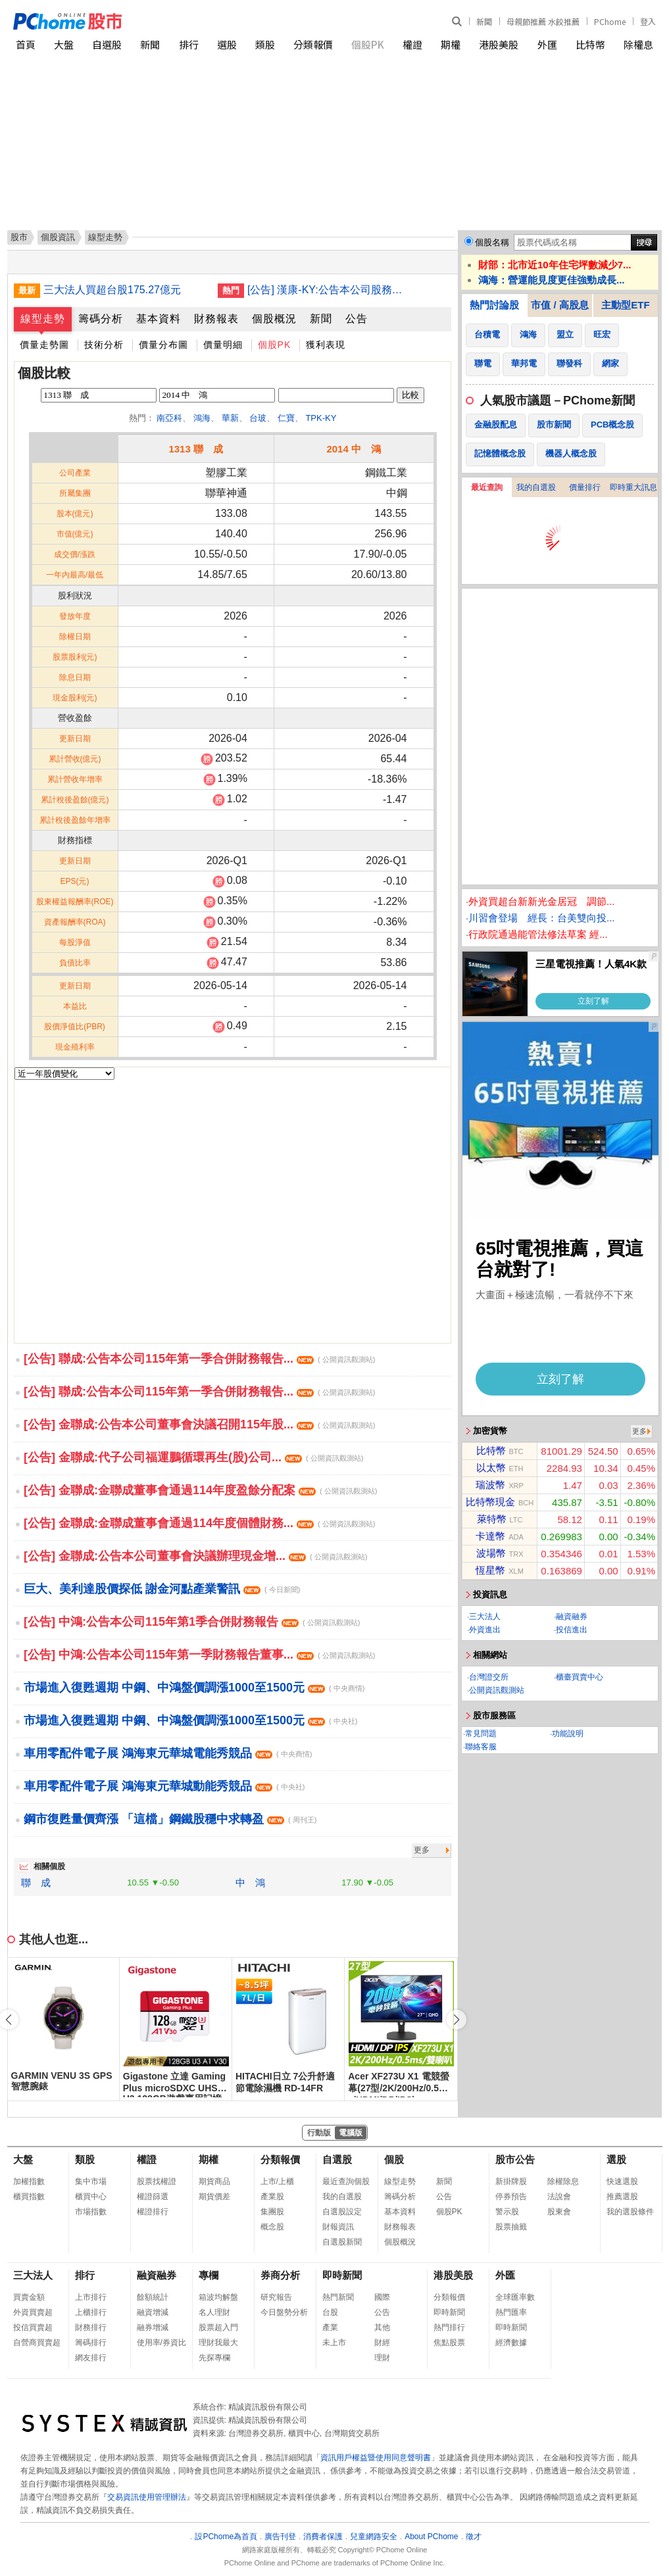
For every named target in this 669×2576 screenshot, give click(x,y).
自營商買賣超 (37, 2342)
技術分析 (104, 344)
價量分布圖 (163, 344)
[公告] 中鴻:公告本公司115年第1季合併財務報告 (192, 1621)
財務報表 (216, 318)
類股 (265, 44)
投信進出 (571, 1629)
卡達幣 (490, 1536)
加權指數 (29, 2181)
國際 (382, 2297)
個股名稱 (492, 242)
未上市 (334, 2342)
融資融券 (571, 1616)
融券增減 (152, 2327)
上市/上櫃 (277, 2181)
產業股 (272, 2196)
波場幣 (491, 1553)
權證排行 (152, 2211)
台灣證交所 (488, 1677)
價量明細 (223, 344)
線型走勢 (42, 318)
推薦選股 (622, 2196)
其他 (382, 2327)
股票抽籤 (511, 2226)
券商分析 (280, 2275)
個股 (394, 2159)
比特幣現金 (490, 1501)
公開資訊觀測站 (496, 1690)
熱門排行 (449, 2327)
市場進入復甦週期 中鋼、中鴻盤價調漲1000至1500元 (194, 1687)
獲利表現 (325, 344)
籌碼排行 (91, 2342)
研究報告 (276, 2297)
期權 (450, 44)
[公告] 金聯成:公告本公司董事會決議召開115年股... (199, 1424)
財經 (382, 2342)
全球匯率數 (515, 2297)
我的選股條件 (630, 2211)
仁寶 (286, 418)
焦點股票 (449, 2342)
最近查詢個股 (346, 2181)
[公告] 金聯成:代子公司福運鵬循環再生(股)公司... (193, 1457)
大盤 (64, 44)
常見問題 (481, 1733)
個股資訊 (58, 237)
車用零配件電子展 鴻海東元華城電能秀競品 (168, 1753)
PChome (610, 21)
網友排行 (91, 2357)
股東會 (559, 2211)
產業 (330, 2327)
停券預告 (511, 2196)
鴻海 (202, 418)
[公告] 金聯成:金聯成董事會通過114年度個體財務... (199, 1523)
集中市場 (91, 2181)
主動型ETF (625, 304)
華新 (230, 418)
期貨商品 (214, 2181)
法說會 (559, 2196)
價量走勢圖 (44, 344)
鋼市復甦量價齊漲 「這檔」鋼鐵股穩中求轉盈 (170, 1819)
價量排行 (585, 487)
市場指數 (91, 2211)
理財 (382, 2357)
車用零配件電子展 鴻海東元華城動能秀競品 (164, 1786)
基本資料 (158, 318)
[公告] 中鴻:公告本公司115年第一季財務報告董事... (199, 1654)
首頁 (26, 44)
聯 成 (36, 1882)
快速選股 (622, 2181)
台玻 (257, 418)
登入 (648, 21)
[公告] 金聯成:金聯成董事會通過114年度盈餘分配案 (200, 1490)
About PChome (431, 2536)
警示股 (507, 2211)
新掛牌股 (511, 2181)
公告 (356, 318)
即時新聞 (342, 2275)
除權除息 (563, 2181)
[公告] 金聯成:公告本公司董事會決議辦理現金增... (195, 1556)
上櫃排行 (91, 2312)
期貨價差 (214, 2196)
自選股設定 (342, 2211)
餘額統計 (152, 2297)
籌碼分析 (100, 318)
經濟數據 (511, 2342)
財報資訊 (338, 2226)
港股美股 (498, 44)
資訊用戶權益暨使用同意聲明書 (375, 2457)
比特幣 (590, 44)
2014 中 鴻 (353, 448)
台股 (330, 2312)
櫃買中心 (91, 2196)
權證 (412, 44)
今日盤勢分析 (284, 2312)
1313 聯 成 (195, 448)
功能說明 (567, 1733)
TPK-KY (320, 418)
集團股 (272, 2211)
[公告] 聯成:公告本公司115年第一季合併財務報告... (199, 1358)
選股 (227, 44)
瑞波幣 (490, 1484)
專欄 (208, 2275)
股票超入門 (218, 2327)
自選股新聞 (342, 2242)
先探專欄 (214, 2357)
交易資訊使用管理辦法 (146, 2497)
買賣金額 (29, 2297)
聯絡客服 (481, 1746)
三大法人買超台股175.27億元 (112, 289)
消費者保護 (323, 2536)
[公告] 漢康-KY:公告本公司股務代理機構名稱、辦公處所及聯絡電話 (329, 289)
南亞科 (169, 418)
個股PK (367, 44)
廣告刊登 (280, 2536)
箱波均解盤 (218, 2297)
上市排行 (91, 2297)
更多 (422, 1850)
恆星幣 (490, 1570)
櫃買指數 (29, 2196)
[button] (456, 2019)
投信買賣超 (33, 2327)
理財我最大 (218, 2342)
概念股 (272, 2226)
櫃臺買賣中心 (579, 1677)
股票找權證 (156, 2181)
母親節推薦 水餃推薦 (543, 21)
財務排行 (91, 2327)
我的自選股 (536, 487)
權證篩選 (152, 2196)
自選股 (107, 44)
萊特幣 (492, 1518)
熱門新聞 (338, 2297)
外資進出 (485, 1629)
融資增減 (152, 2312)
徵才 (474, 2536)
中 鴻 (250, 1882)
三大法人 (485, 1616)
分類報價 (313, 44)
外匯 (547, 44)
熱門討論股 (494, 304)
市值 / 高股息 (560, 304)
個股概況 (274, 318)
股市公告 (515, 2159)
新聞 (484, 21)
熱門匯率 (511, 2312)
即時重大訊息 (633, 487)
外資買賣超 (33, 2312)
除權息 (638, 44)
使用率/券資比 (161, 2342)
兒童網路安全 (373, 2536)
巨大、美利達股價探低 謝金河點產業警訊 (162, 1588)
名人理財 (214, 2312)
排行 (189, 44)
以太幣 (491, 1467)
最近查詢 (487, 487)
